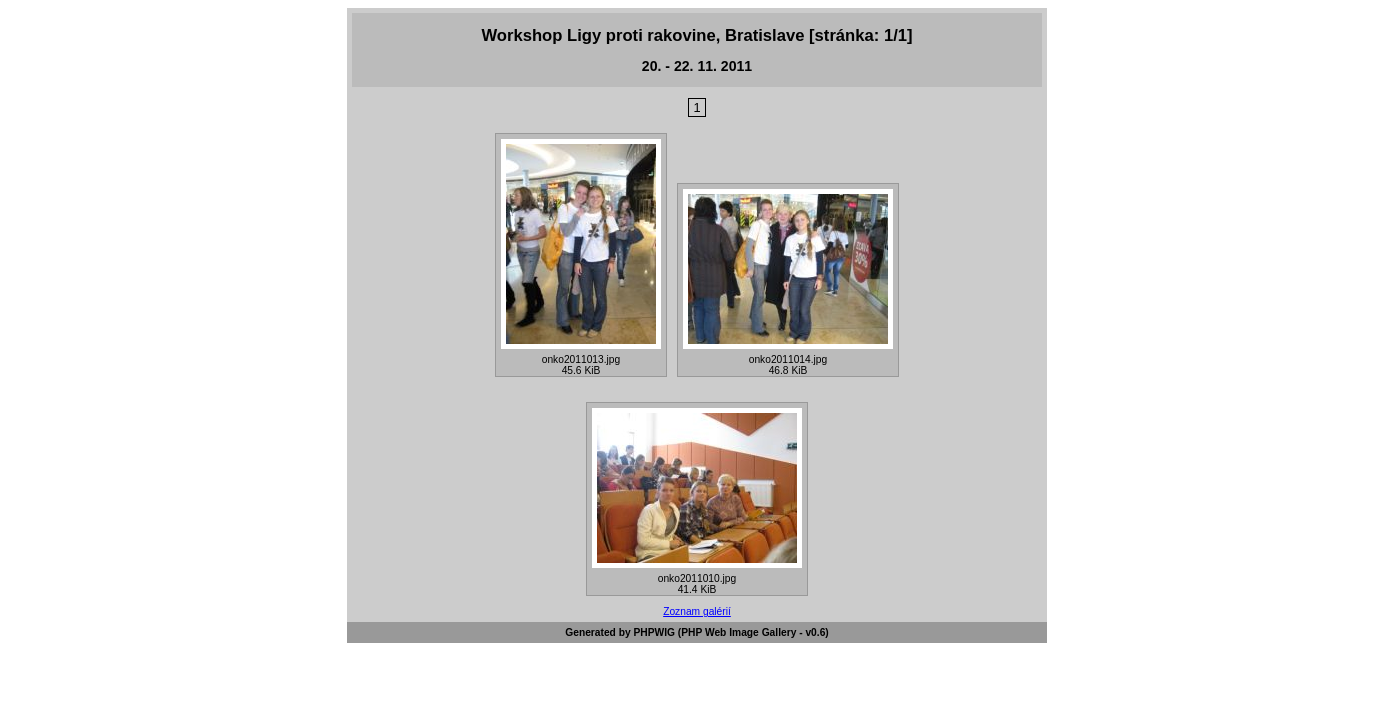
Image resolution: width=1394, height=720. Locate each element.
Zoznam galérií (697, 611)
